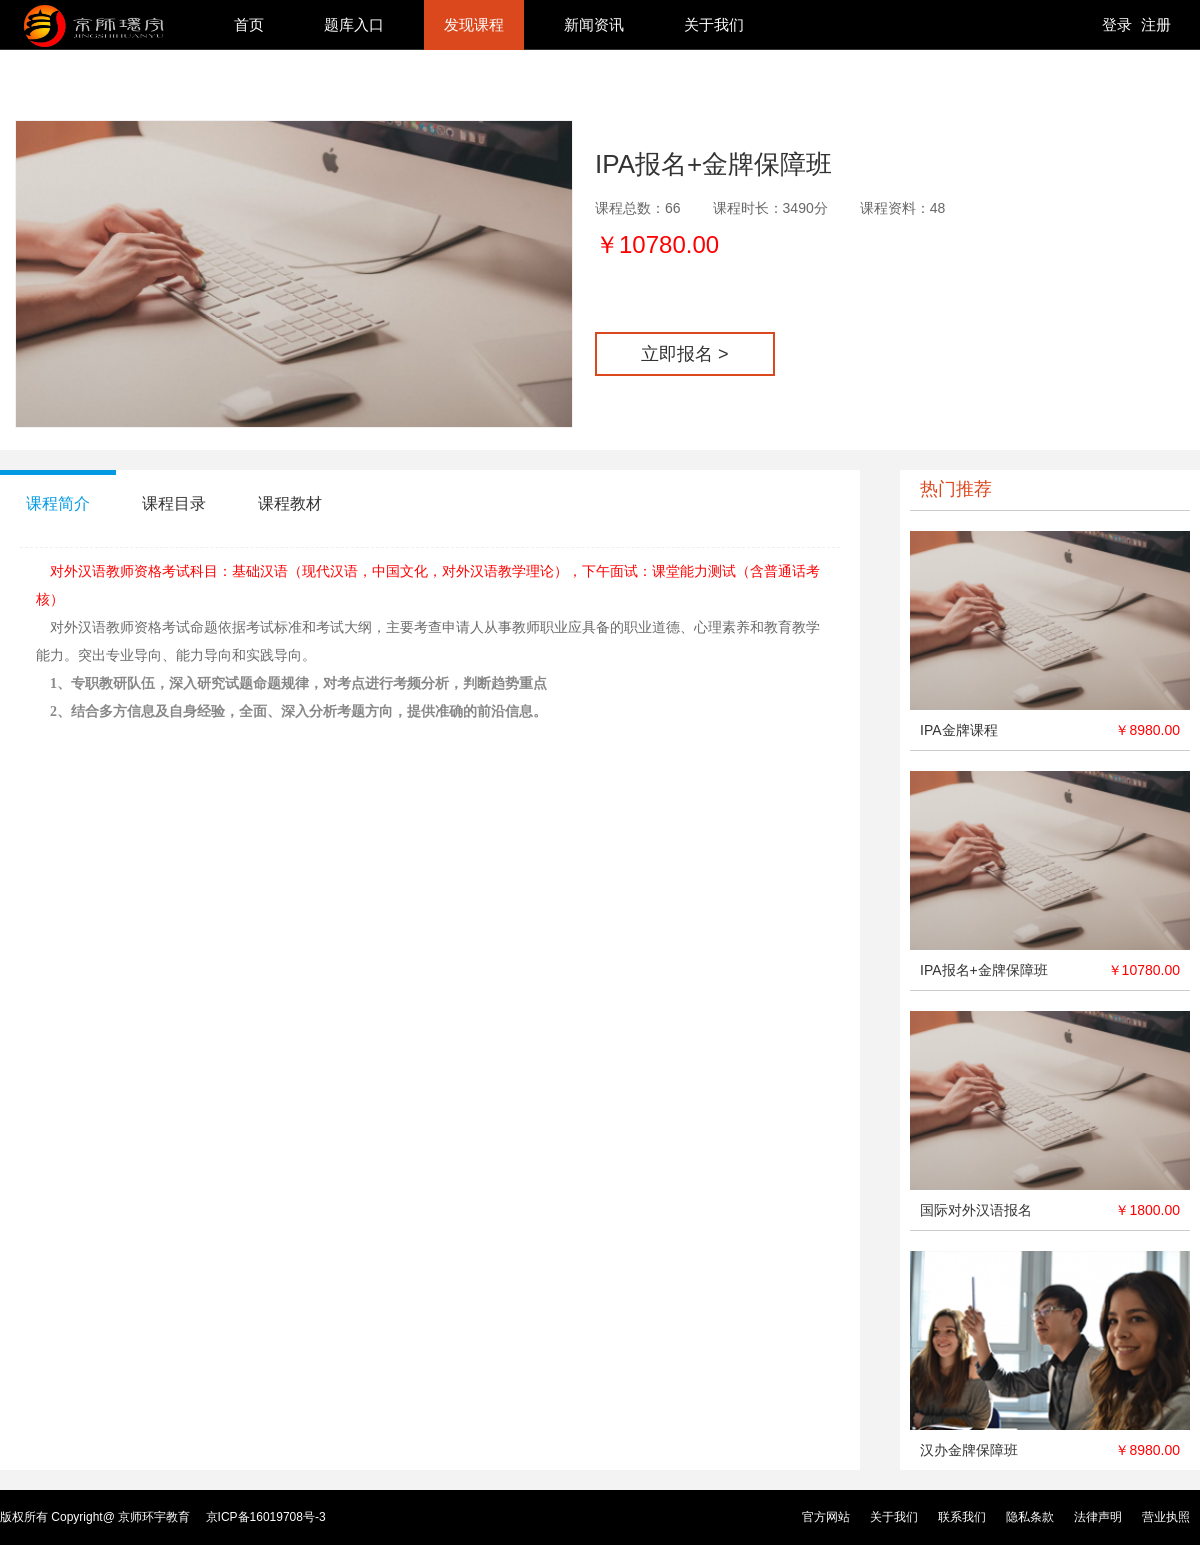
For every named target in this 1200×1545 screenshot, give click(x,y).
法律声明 (1098, 1517)
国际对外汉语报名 (976, 1210)
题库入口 (354, 24)
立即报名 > (685, 354)
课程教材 (290, 503)
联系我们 (962, 1517)
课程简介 (58, 503)
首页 (249, 24)
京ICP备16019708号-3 (266, 1517)
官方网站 (826, 1517)
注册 (1156, 24)
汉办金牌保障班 (969, 1450)
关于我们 (714, 24)
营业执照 (1166, 1517)
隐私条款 (1030, 1517)
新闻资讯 (594, 24)
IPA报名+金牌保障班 (984, 970)
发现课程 (474, 24)
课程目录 (174, 503)
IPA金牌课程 (959, 730)
